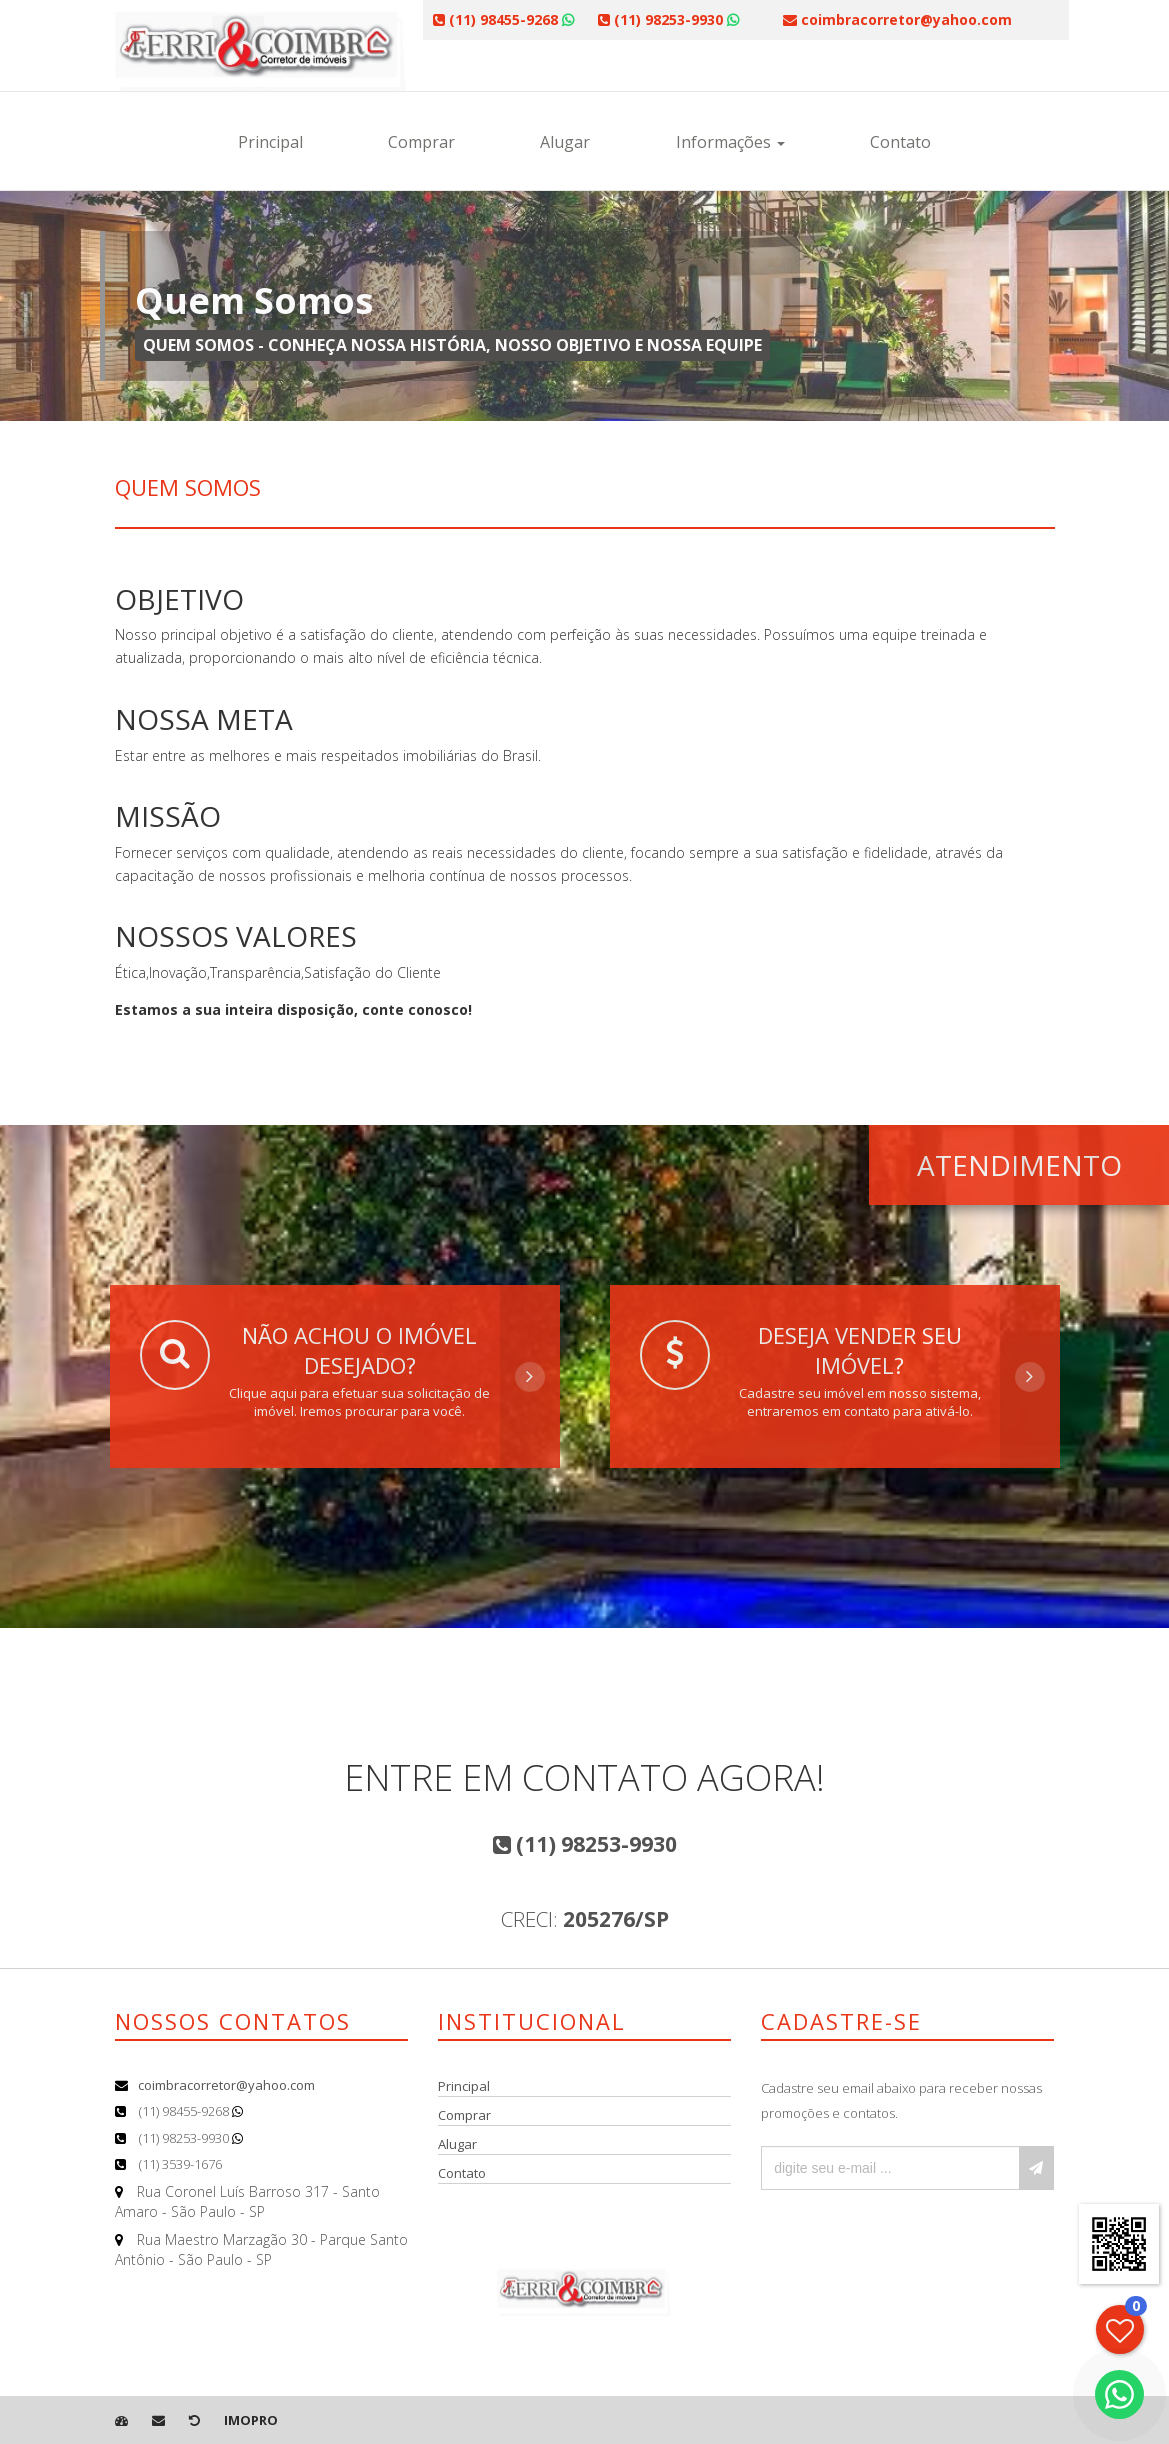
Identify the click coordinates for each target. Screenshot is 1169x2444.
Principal (270, 142)
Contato (900, 142)
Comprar (421, 142)
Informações (730, 142)
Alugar (565, 142)
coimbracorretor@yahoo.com (226, 2085)
